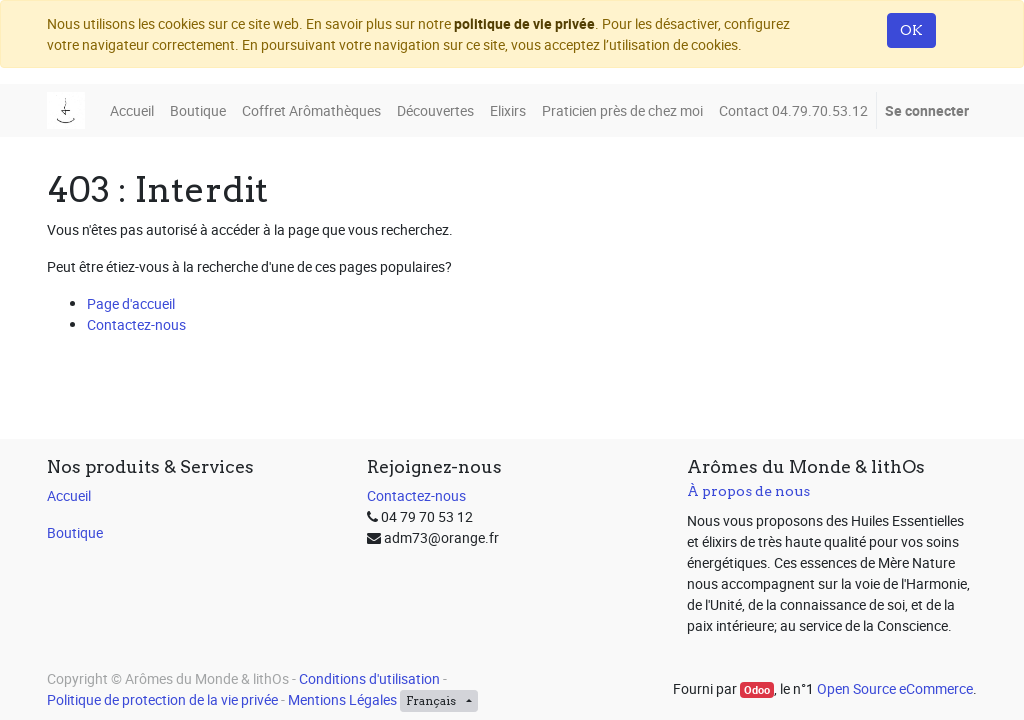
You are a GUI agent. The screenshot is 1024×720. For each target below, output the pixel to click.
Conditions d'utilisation (369, 678)
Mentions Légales (342, 699)
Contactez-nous (136, 324)
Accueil (69, 495)
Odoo (757, 690)
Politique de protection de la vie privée (162, 699)
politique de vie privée (524, 23)
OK (911, 30)
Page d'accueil (131, 303)
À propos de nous (748, 491)
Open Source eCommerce (895, 688)
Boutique (75, 532)
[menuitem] (132, 110)
